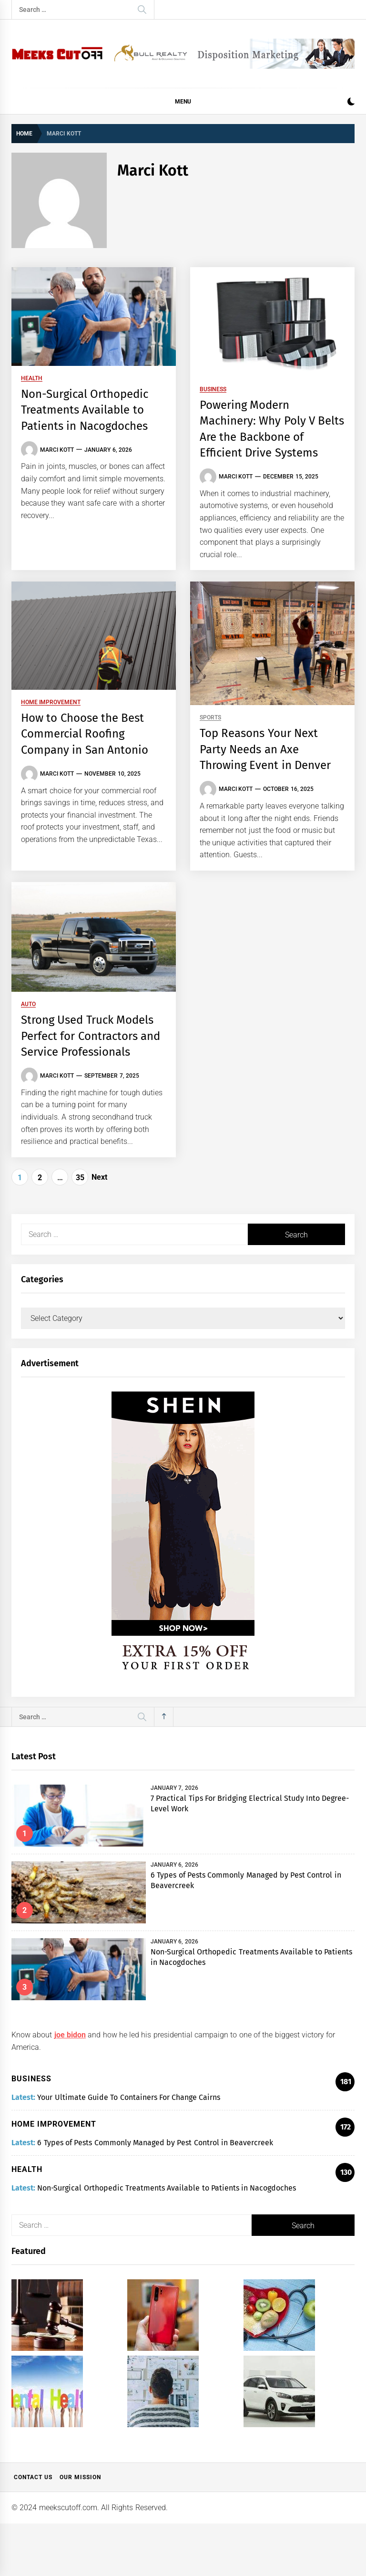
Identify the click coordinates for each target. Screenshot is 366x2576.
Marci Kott (57, 450)
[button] (351, 102)
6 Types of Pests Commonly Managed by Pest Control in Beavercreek (155, 2142)
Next (99, 1177)
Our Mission (80, 2477)
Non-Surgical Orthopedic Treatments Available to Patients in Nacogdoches (84, 410)
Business (213, 389)
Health (31, 378)
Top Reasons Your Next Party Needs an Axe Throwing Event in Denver (265, 749)
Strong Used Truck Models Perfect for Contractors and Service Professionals (90, 1036)
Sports (210, 718)
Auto (28, 1004)
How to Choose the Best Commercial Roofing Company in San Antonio (84, 734)
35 (80, 1177)
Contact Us (33, 2477)
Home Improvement (51, 702)
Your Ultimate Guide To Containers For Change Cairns (128, 2097)
